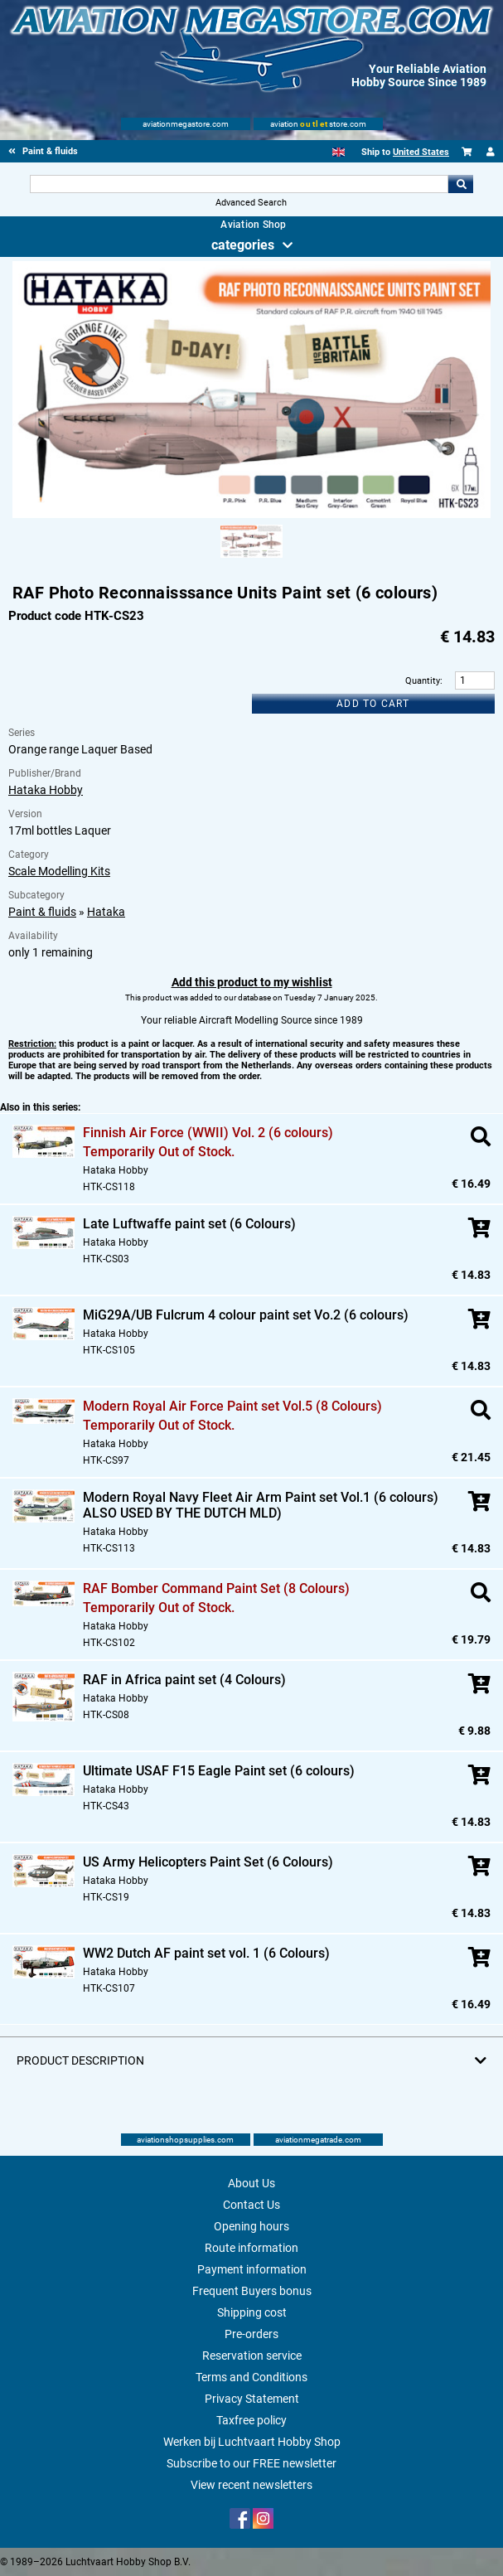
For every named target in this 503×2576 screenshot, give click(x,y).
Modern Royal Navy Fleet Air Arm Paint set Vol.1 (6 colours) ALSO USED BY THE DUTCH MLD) (260, 1505)
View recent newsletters (251, 2484)
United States (421, 152)
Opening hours (251, 2226)
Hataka (106, 911)
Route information (251, 2247)
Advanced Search (251, 202)
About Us (251, 2183)
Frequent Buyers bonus (252, 2291)
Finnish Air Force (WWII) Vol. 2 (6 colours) (208, 1132)
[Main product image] (251, 515)
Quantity (422, 680)
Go (460, 184)
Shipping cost (252, 2312)
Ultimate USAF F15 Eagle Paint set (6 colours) (219, 1771)
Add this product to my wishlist (252, 982)
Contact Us (251, 2204)
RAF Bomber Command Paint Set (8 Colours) (216, 1588)
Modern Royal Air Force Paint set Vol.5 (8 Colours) (232, 1406)
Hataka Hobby (45, 790)
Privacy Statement (252, 2398)
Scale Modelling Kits (59, 871)
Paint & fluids (42, 911)
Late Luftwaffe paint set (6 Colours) (189, 1224)
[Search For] (238, 184)
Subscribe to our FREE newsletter (251, 2463)
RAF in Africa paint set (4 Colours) (184, 1679)
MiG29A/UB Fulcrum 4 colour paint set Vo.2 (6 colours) (246, 1315)
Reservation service (252, 2355)
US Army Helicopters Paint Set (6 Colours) (208, 1862)
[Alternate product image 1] (251, 558)
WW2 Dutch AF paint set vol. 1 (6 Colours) (206, 1953)
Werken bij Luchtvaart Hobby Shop (252, 2441)
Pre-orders (251, 2334)
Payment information (252, 2269)
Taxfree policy (251, 2420)
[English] (338, 152)
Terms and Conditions (251, 2377)
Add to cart (372, 703)
